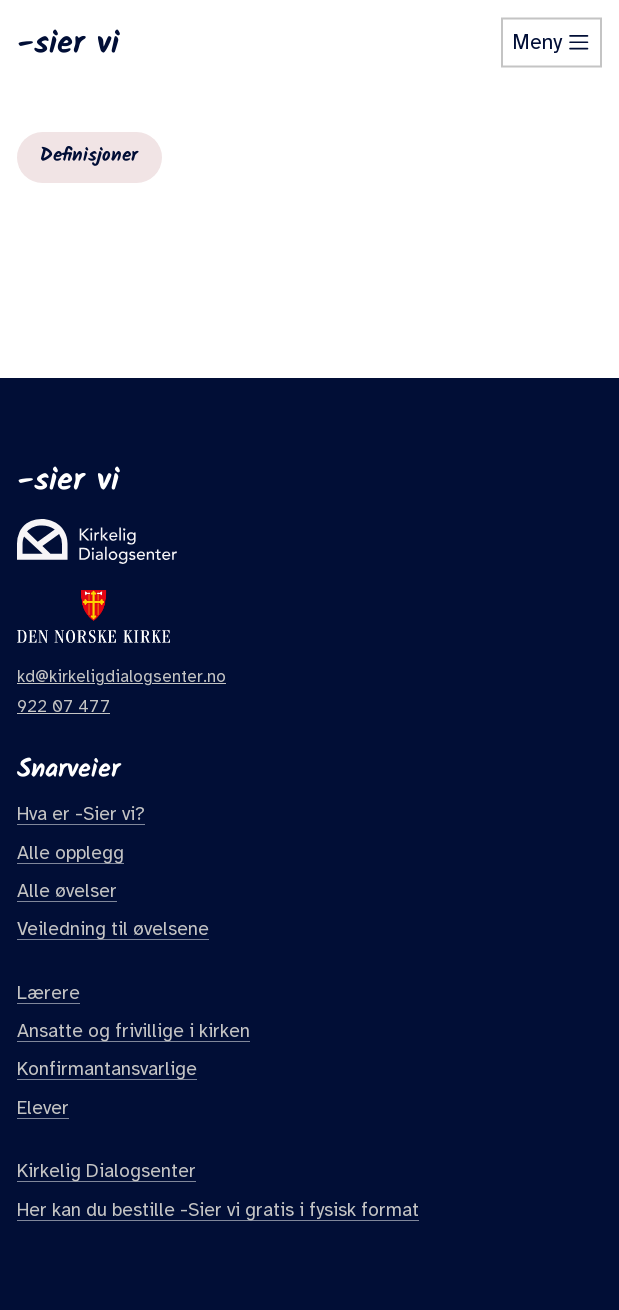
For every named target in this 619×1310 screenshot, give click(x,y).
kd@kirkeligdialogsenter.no (121, 676)
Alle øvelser (67, 891)
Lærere (48, 993)
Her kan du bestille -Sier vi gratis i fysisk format (218, 1210)
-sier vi (68, 43)
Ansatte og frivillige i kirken (133, 1031)
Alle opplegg (70, 853)
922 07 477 (63, 706)
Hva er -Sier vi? (81, 814)
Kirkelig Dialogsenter (106, 1171)
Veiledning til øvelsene (113, 929)
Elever (43, 1108)
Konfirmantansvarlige (107, 1069)
